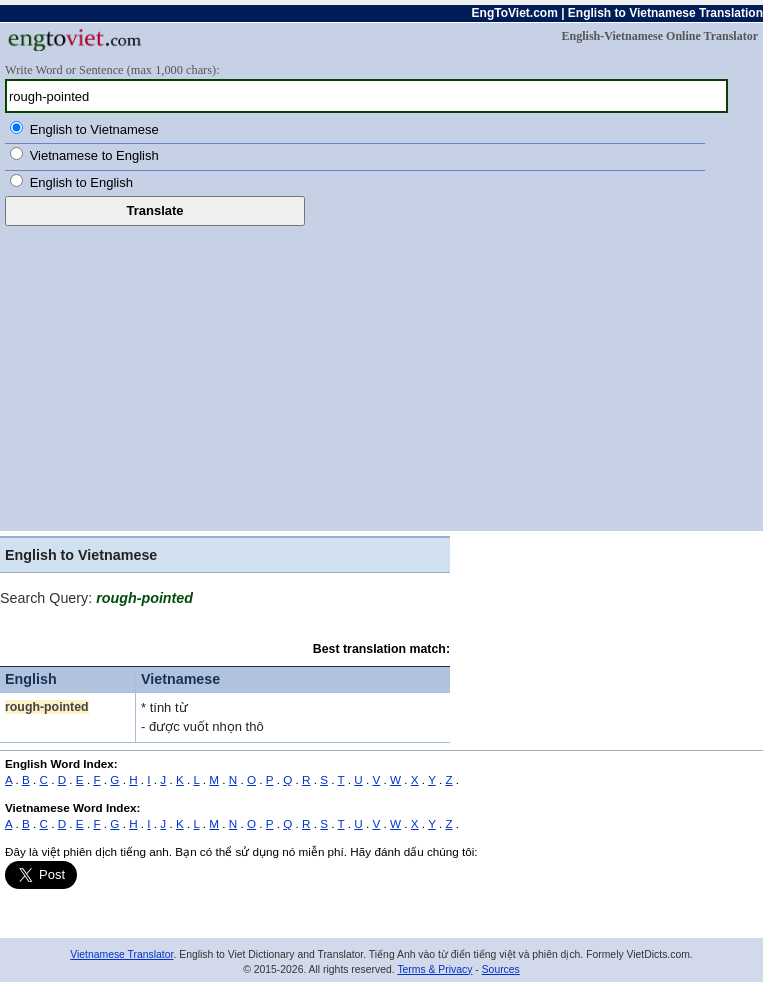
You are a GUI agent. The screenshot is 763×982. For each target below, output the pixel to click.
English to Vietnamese (94, 129)
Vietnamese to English (94, 155)
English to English (81, 182)
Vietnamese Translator (121, 954)
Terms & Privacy (434, 969)
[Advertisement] (381, 376)
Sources (501, 969)
